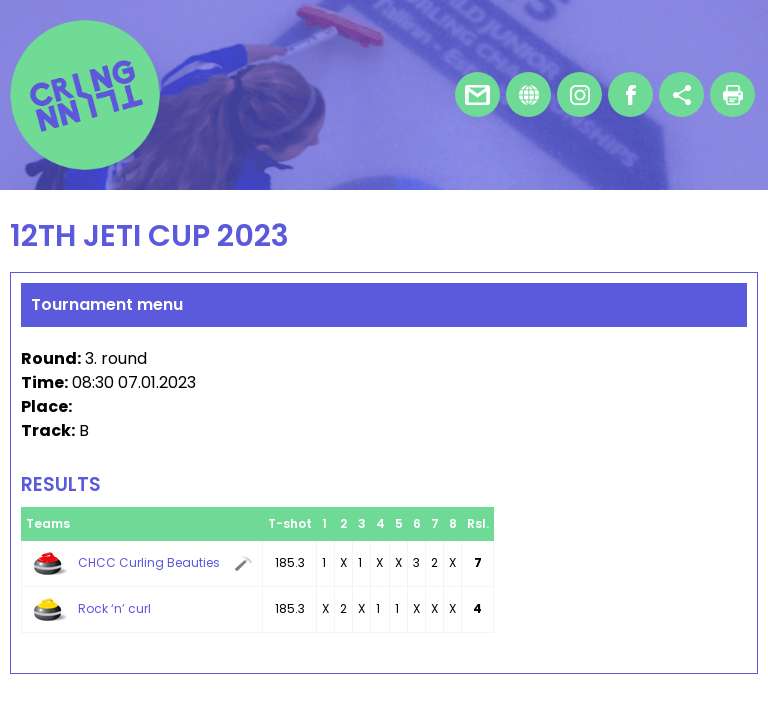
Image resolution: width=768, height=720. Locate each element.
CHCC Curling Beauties (149, 562)
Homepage (528, 94)
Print (732, 94)
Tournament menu (107, 304)
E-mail (477, 94)
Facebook (630, 94)
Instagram (579, 94)
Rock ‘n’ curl (114, 608)
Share (681, 94)
